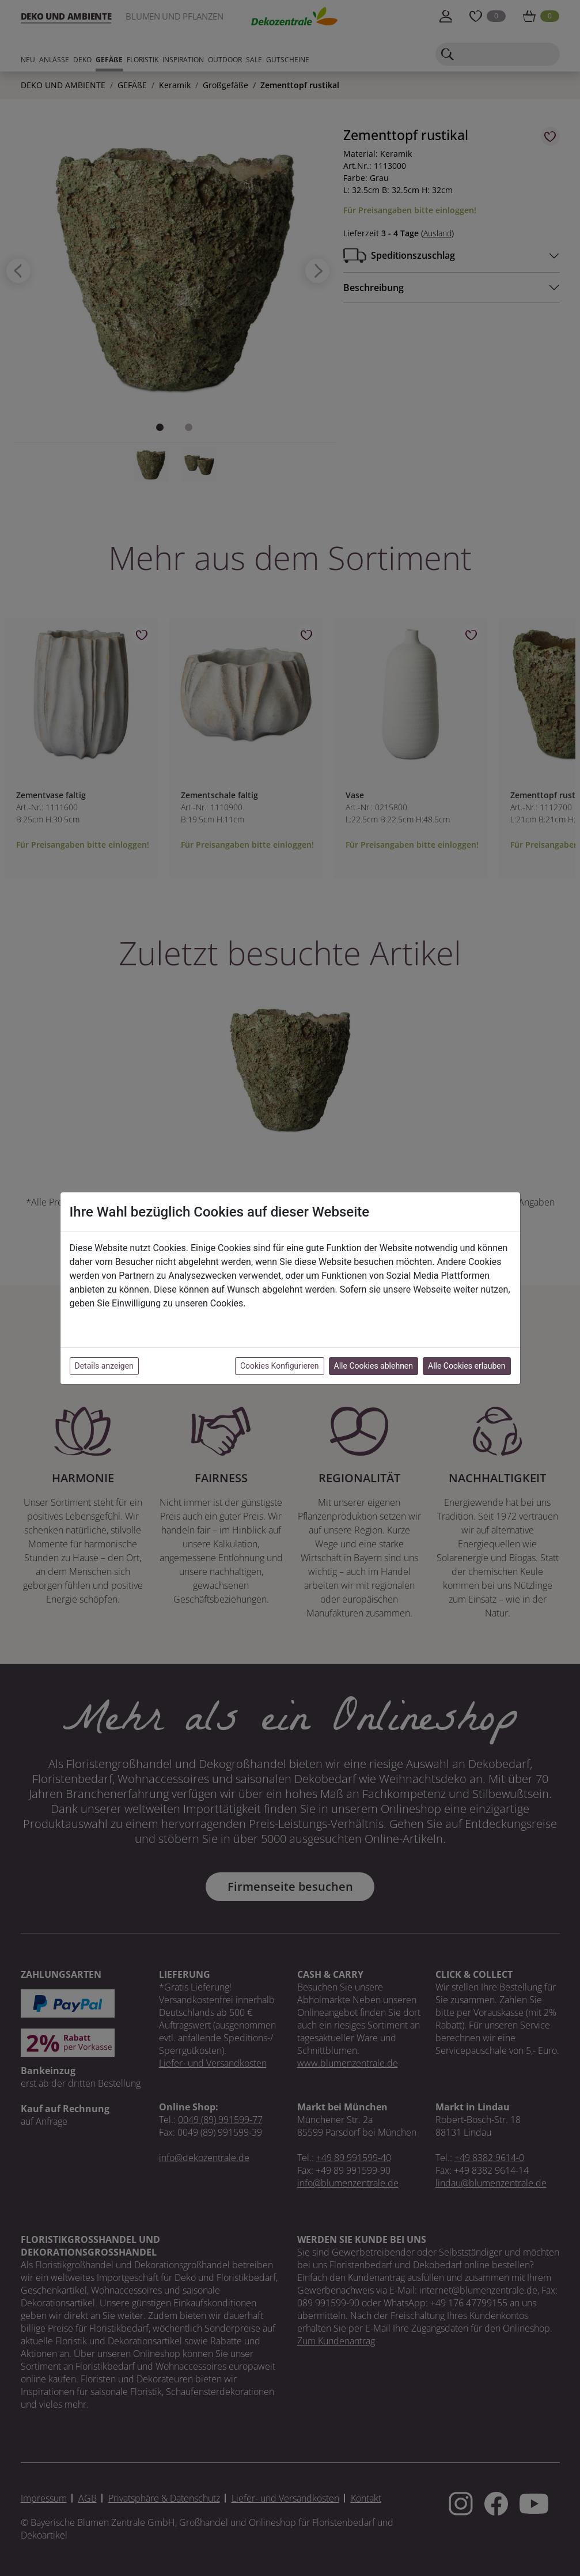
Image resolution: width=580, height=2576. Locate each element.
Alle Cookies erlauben (466, 1365)
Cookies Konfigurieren (279, 1365)
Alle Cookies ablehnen (373, 1365)
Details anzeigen (104, 1365)
